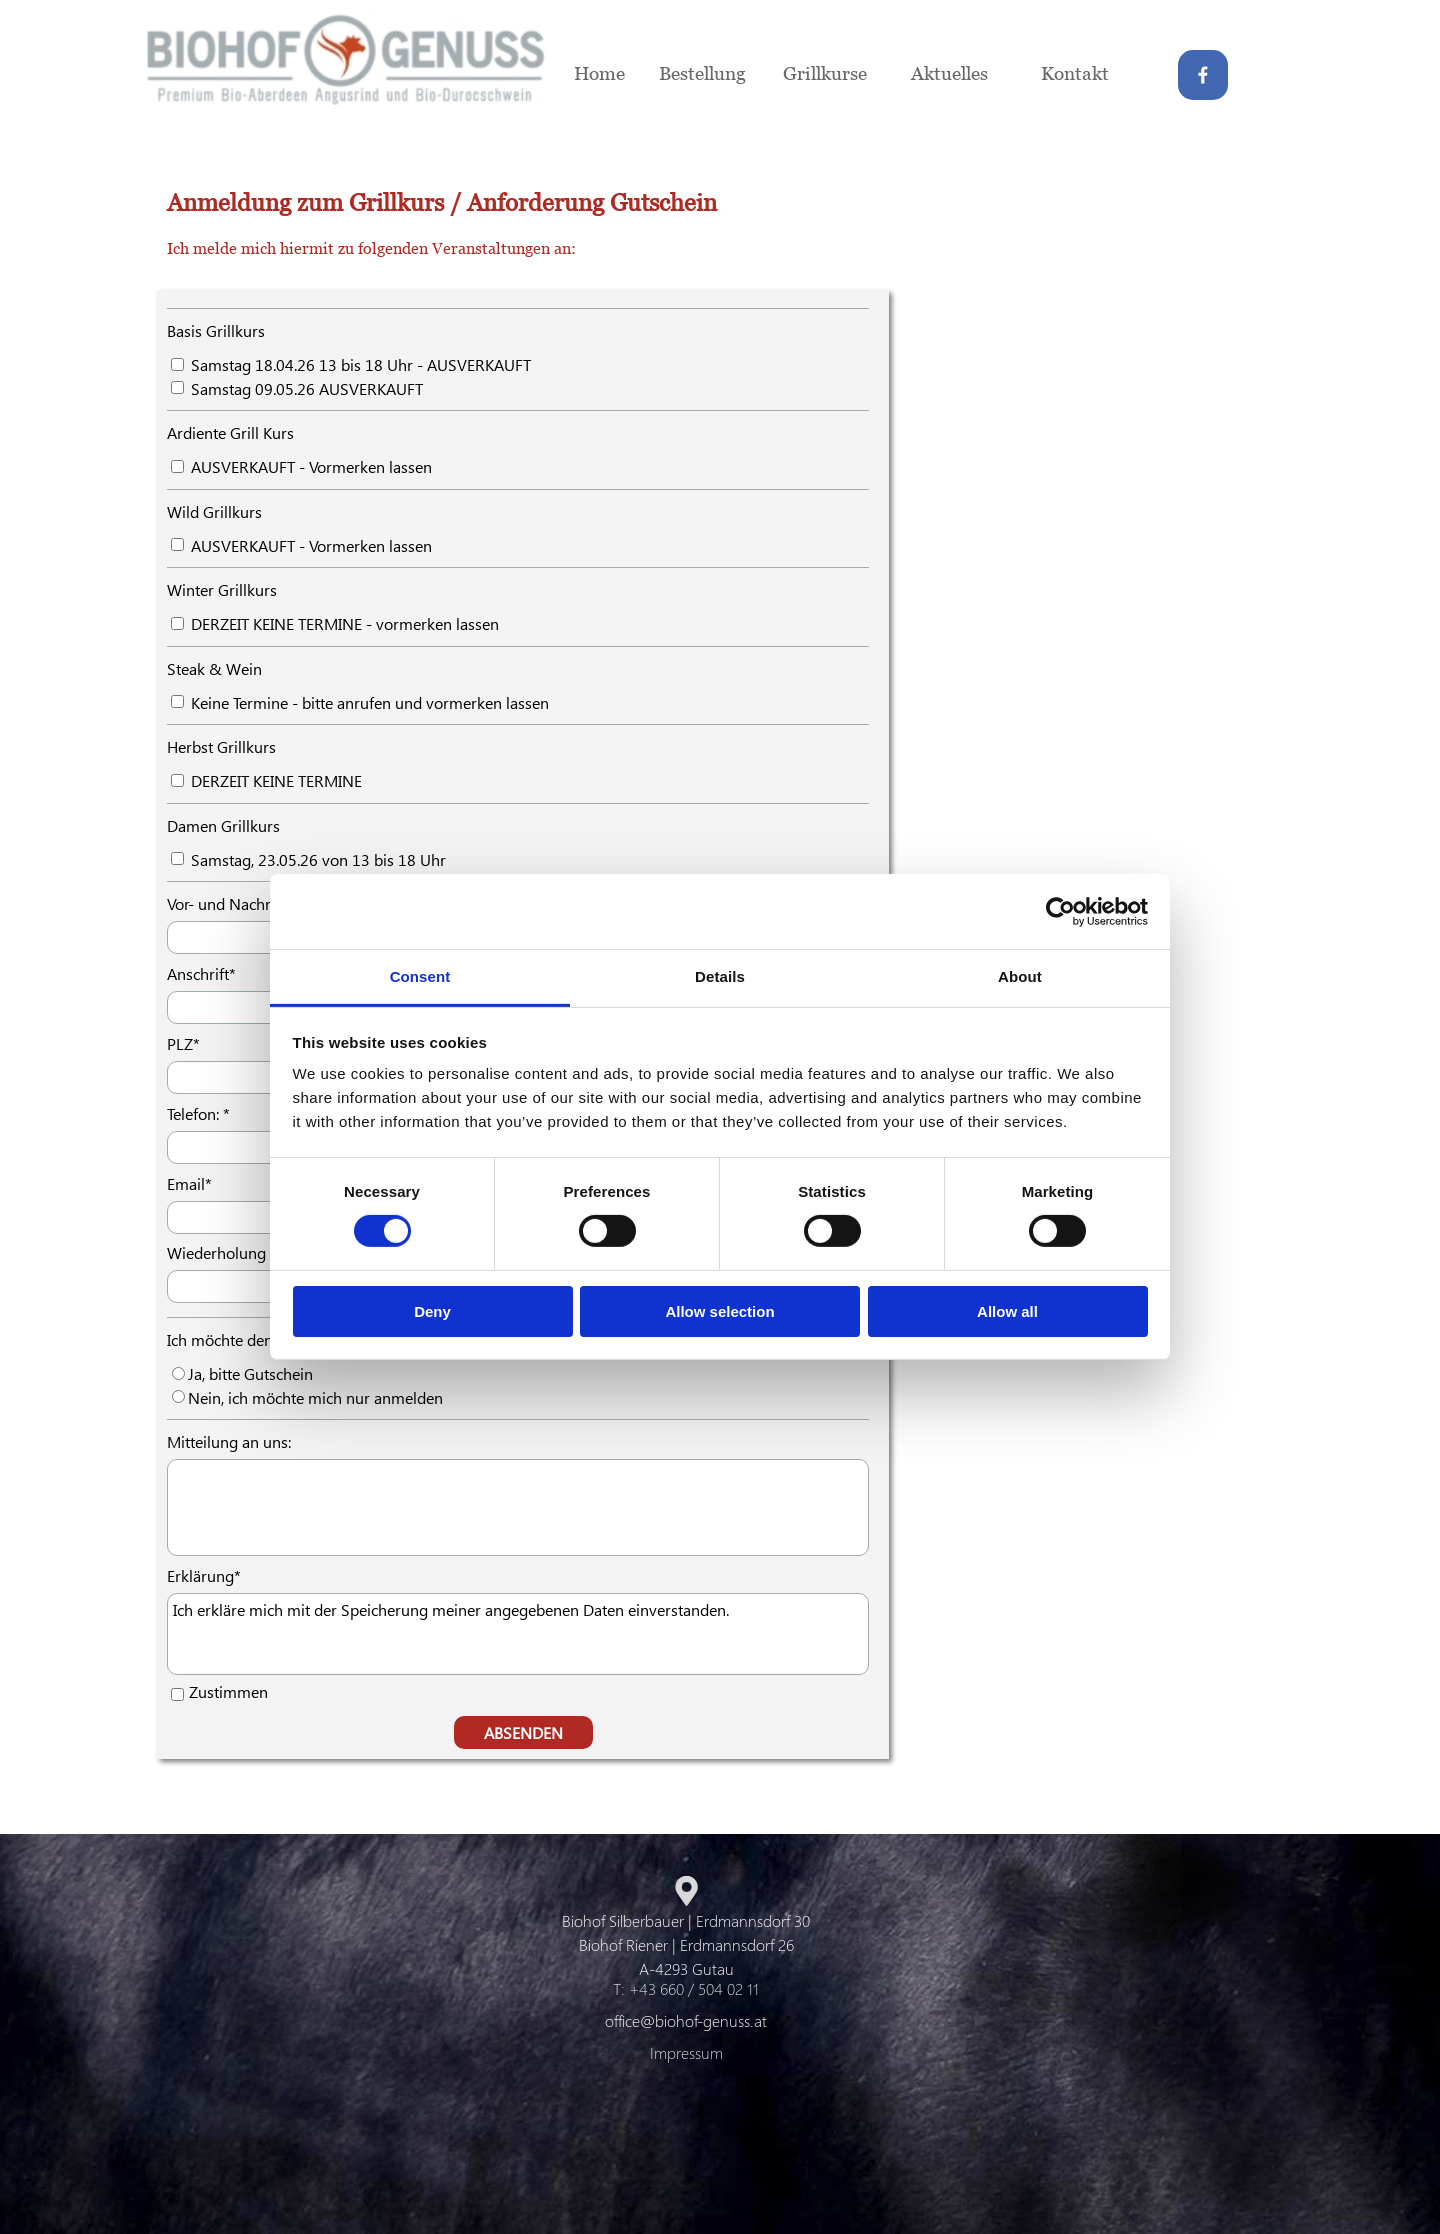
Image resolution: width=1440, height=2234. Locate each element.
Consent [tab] (420, 976)
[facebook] (1203, 75)
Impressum (686, 2052)
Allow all (1007, 1311)
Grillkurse (825, 72)
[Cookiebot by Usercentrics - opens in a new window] (1060, 911)
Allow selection (719, 1311)
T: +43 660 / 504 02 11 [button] (686, 1988)
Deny (432, 1311)
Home (599, 72)
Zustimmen (228, 1691)
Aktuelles (949, 72)
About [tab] (1020, 976)
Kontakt (1075, 72)
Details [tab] (720, 976)
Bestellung (702, 72)
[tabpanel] (620, 222)
